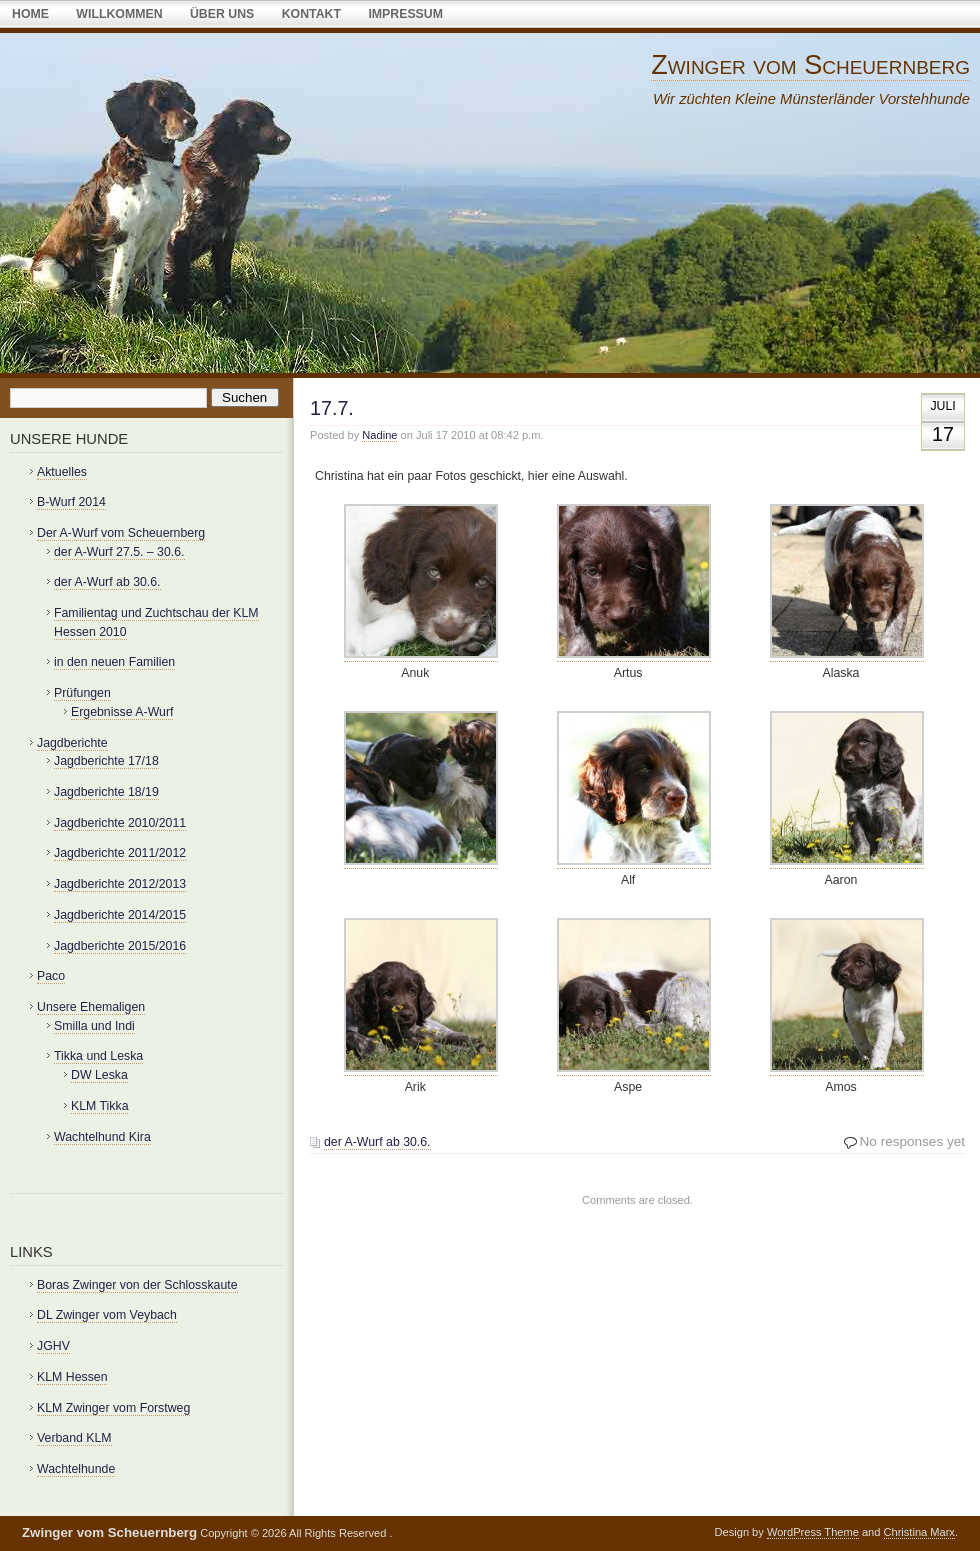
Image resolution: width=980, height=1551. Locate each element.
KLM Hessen (72, 1377)
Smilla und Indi (94, 1026)
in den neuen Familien (114, 662)
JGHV (53, 1346)
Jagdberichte (72, 743)
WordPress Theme (813, 1532)
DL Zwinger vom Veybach (107, 1315)
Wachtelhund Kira (102, 1137)
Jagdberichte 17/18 (106, 761)
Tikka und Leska (98, 1056)
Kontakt (311, 14)
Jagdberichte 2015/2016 (120, 946)
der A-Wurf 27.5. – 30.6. (119, 552)
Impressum (405, 14)
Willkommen (119, 14)
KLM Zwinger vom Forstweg (113, 1408)
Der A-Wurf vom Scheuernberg (121, 533)
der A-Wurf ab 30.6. (377, 1142)
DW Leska (99, 1075)
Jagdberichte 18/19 (106, 792)
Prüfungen (82, 693)
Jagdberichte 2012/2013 (120, 884)
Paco (51, 976)
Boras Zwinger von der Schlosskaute (137, 1285)
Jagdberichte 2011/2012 (120, 853)
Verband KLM (74, 1438)
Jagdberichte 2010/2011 (120, 823)
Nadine (379, 435)
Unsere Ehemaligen (91, 1007)
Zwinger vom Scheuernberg (810, 64)
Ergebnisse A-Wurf (122, 712)
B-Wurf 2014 (71, 502)
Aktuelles (62, 472)
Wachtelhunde (76, 1469)
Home (30, 14)
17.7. (332, 408)
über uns (222, 14)
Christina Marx (919, 1532)
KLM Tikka (99, 1106)
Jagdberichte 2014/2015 (120, 915)
